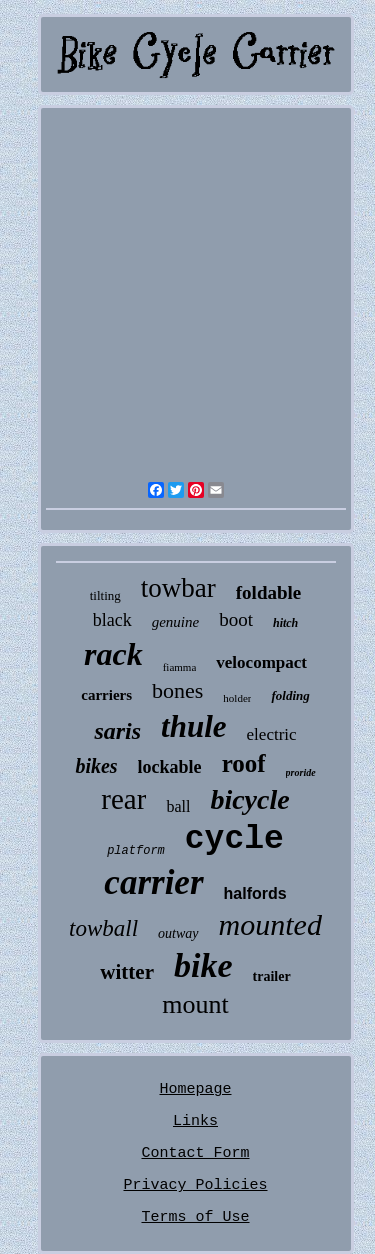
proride (301, 772)
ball (178, 806)
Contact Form (195, 1153)
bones (177, 690)
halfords (255, 893)
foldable (268, 592)
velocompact (261, 662)
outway (178, 933)
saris (117, 731)
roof (244, 763)
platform (136, 851)
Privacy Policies (195, 1185)
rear (123, 799)
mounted (270, 924)
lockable (170, 767)
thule (193, 726)
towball (103, 928)
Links (195, 1121)
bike (203, 965)
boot (236, 619)
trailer (272, 976)
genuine (175, 622)
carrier (153, 882)
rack (113, 654)
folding (290, 695)
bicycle (249, 799)
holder (237, 698)
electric (272, 734)
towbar (178, 588)
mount (195, 1004)
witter (127, 972)
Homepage (195, 1089)
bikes (96, 766)
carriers (106, 695)
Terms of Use (195, 1217)
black (112, 620)
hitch (285, 623)
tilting (105, 595)
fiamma (180, 667)
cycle (234, 839)
